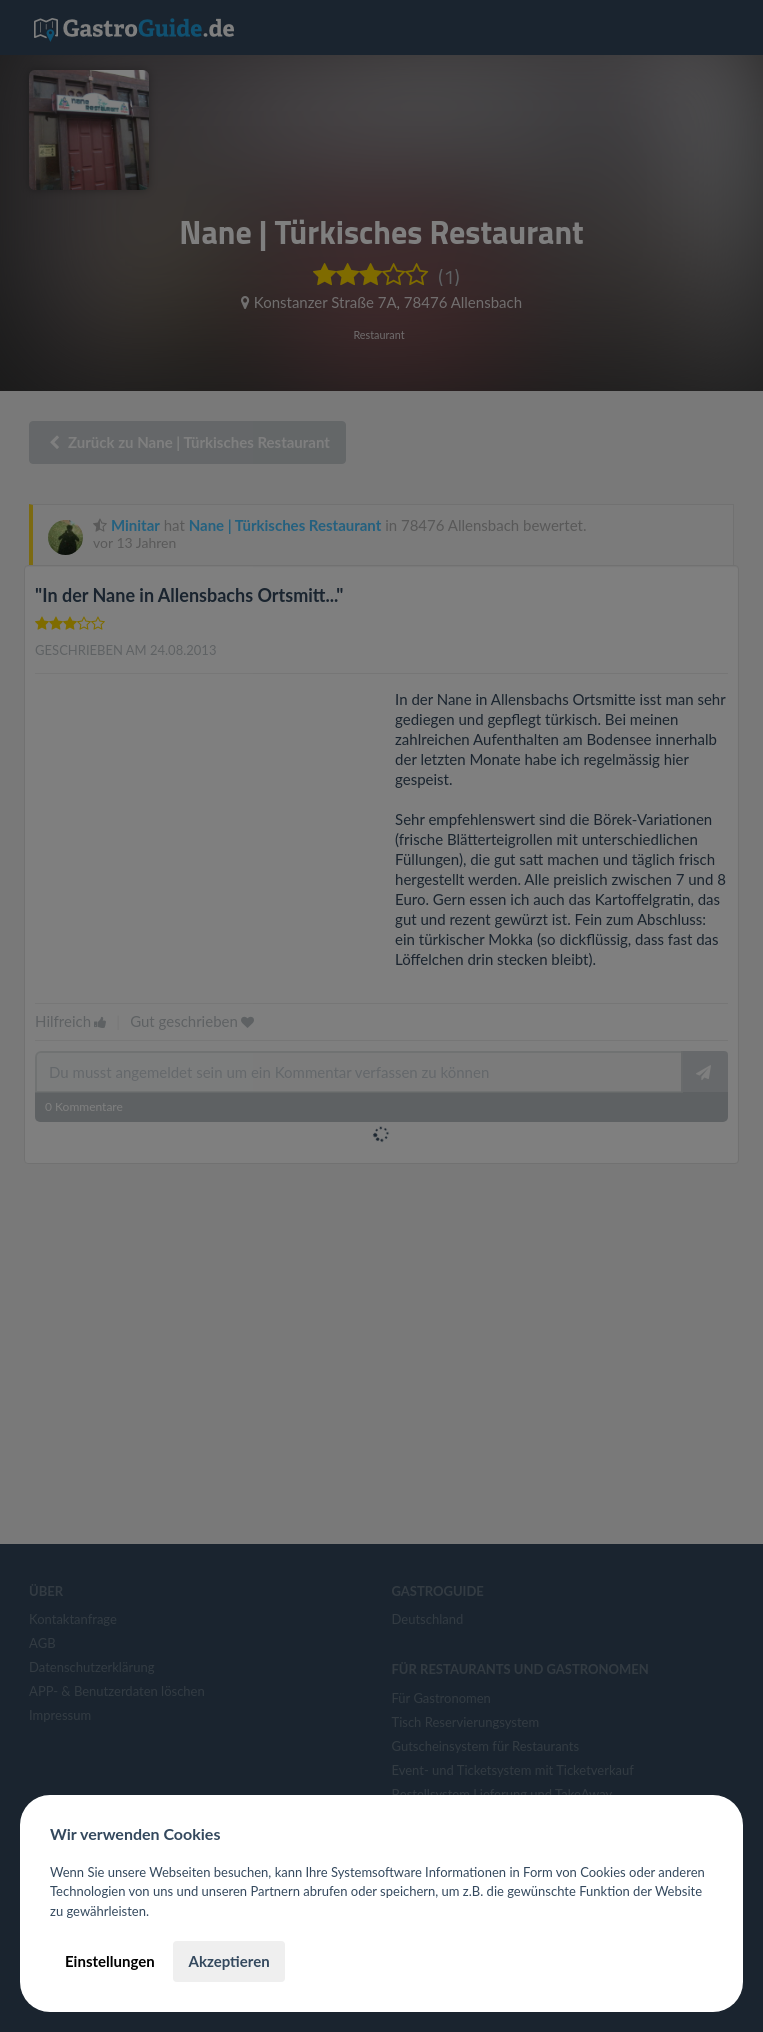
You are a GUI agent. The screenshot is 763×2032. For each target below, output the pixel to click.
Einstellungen (110, 1961)
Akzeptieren (228, 1961)
